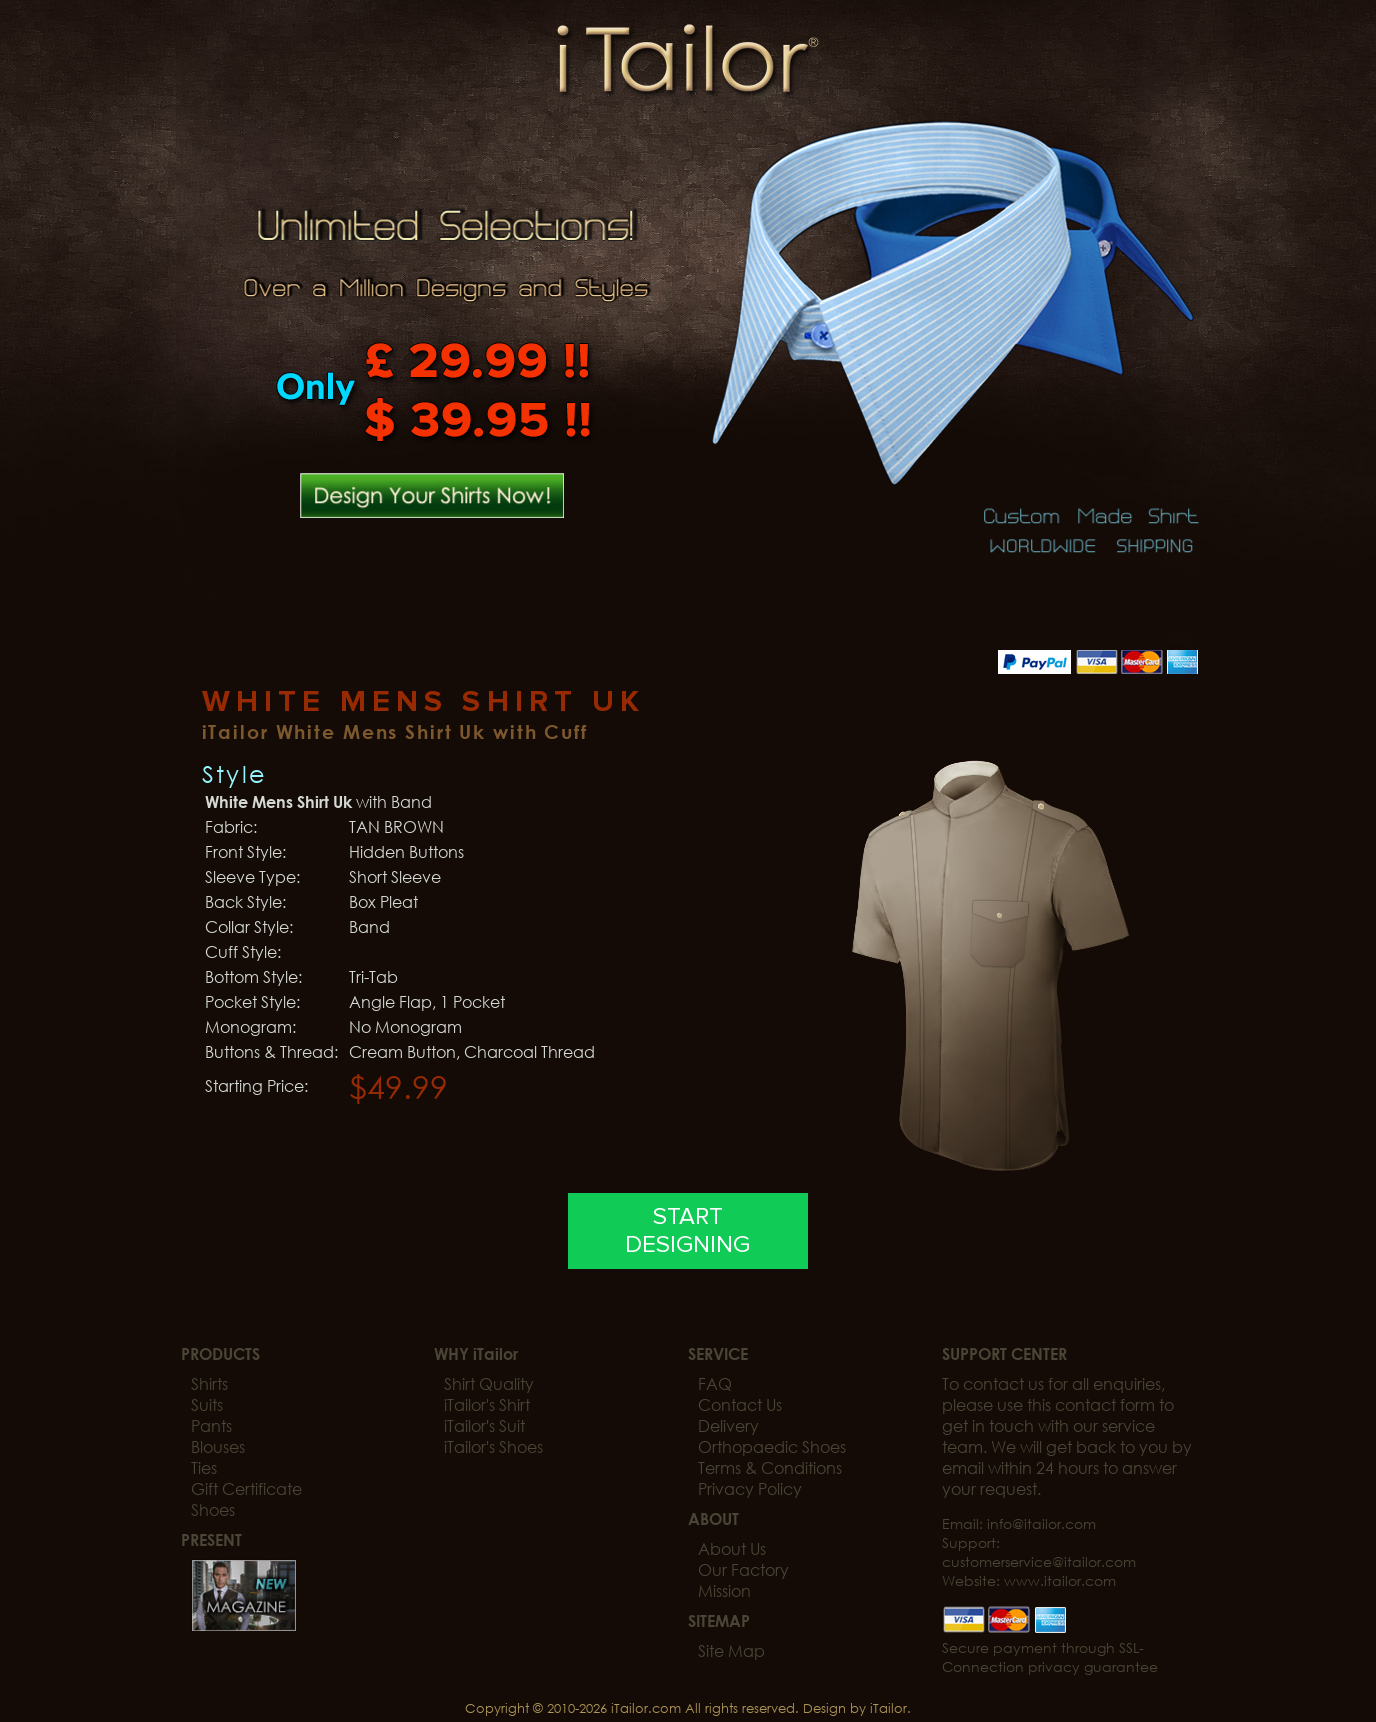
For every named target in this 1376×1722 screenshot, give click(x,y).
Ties (204, 1467)
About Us (732, 1548)
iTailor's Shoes (493, 1446)
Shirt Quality (489, 1383)
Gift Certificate (246, 1488)
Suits (207, 1404)
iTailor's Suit (484, 1425)
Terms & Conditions (770, 1467)
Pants (211, 1425)
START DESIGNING (687, 1231)
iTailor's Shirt (487, 1404)
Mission (724, 1590)
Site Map (731, 1650)
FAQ (715, 1383)
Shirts (209, 1383)
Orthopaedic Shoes (772, 1446)
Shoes (213, 1509)
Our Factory (743, 1569)
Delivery (728, 1425)
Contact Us (740, 1404)
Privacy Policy (750, 1488)
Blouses (218, 1446)
